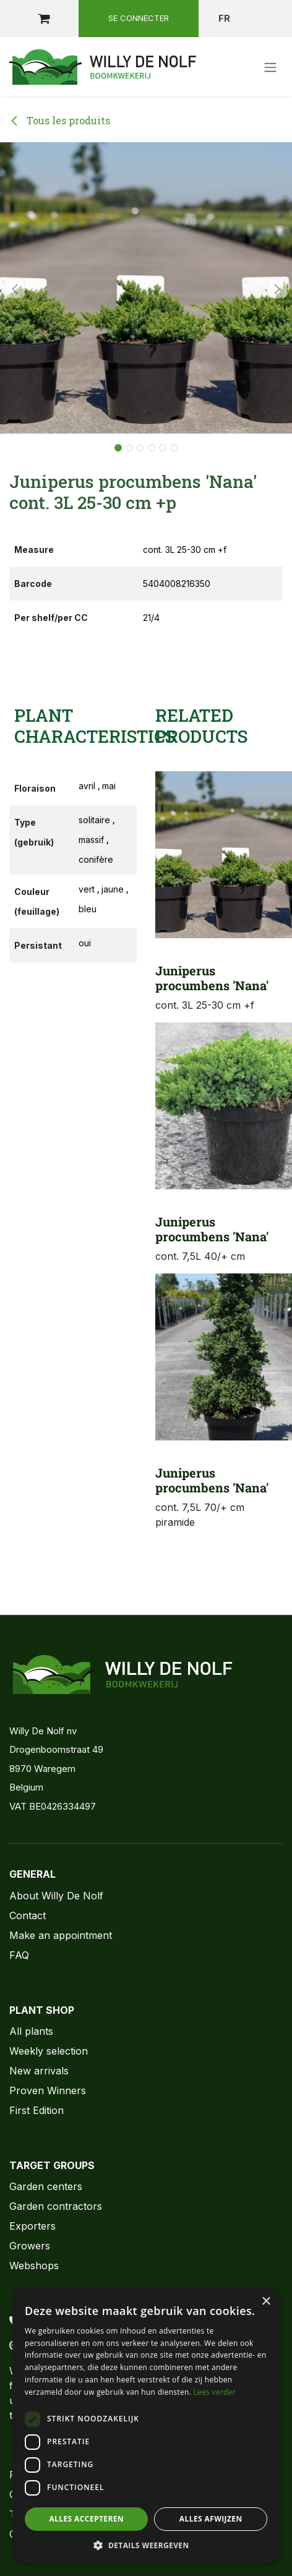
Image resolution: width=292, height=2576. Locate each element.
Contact (27, 1915)
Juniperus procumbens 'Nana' (211, 977)
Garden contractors (55, 2206)
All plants (31, 2031)
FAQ (19, 1955)
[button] (14, 288)
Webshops (34, 2265)
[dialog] (146, 2426)
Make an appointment (60, 1935)
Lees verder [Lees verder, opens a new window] (215, 2392)
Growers (29, 2246)
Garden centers (45, 2186)
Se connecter (138, 18)
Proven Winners (47, 2090)
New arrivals (39, 2071)
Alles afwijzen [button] (211, 2519)
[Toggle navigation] (270, 67)
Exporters (32, 2226)
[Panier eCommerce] (44, 18)
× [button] (265, 2301)
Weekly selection (48, 2051)
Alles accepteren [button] (86, 2519)
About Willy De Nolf (56, 1895)
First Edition (36, 2110)
